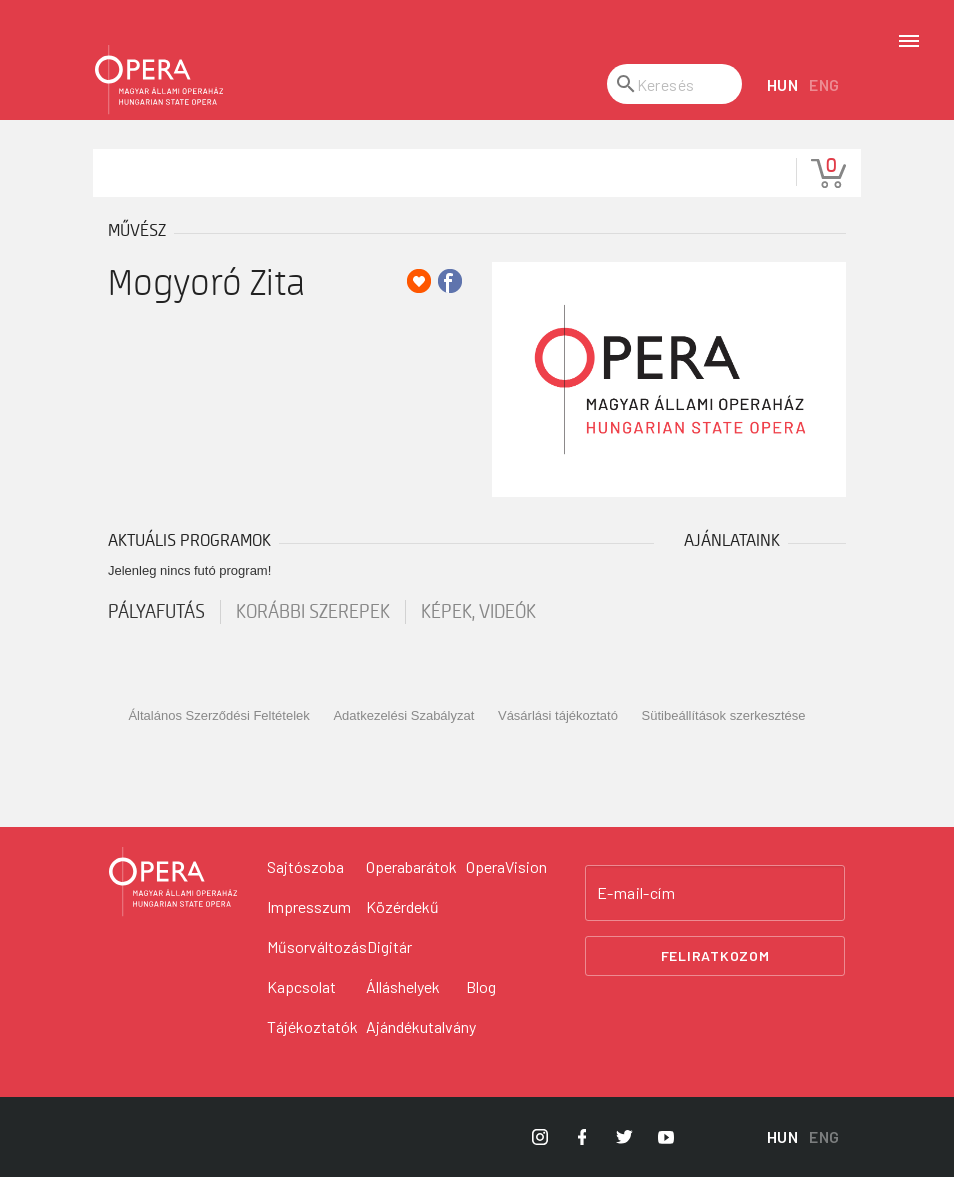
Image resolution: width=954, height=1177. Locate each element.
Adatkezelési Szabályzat (403, 715)
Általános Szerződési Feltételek (218, 715)
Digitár (389, 946)
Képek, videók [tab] (478, 612)
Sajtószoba (305, 866)
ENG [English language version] (824, 84)
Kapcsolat (301, 986)
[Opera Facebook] (582, 1137)
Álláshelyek (403, 986)
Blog (481, 986)
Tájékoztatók (312, 1026)
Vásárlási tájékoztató (558, 715)
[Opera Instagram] (540, 1137)
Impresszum (309, 906)
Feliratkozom (715, 955)
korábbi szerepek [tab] (313, 612)
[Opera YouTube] (666, 1137)
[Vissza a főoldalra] (173, 882)
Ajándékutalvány (421, 1026)
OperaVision (506, 866)
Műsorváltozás (317, 946)
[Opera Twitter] (624, 1137)
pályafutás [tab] (156, 612)
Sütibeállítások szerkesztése (724, 715)
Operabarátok (411, 866)
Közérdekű (402, 906)
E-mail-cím (636, 893)
